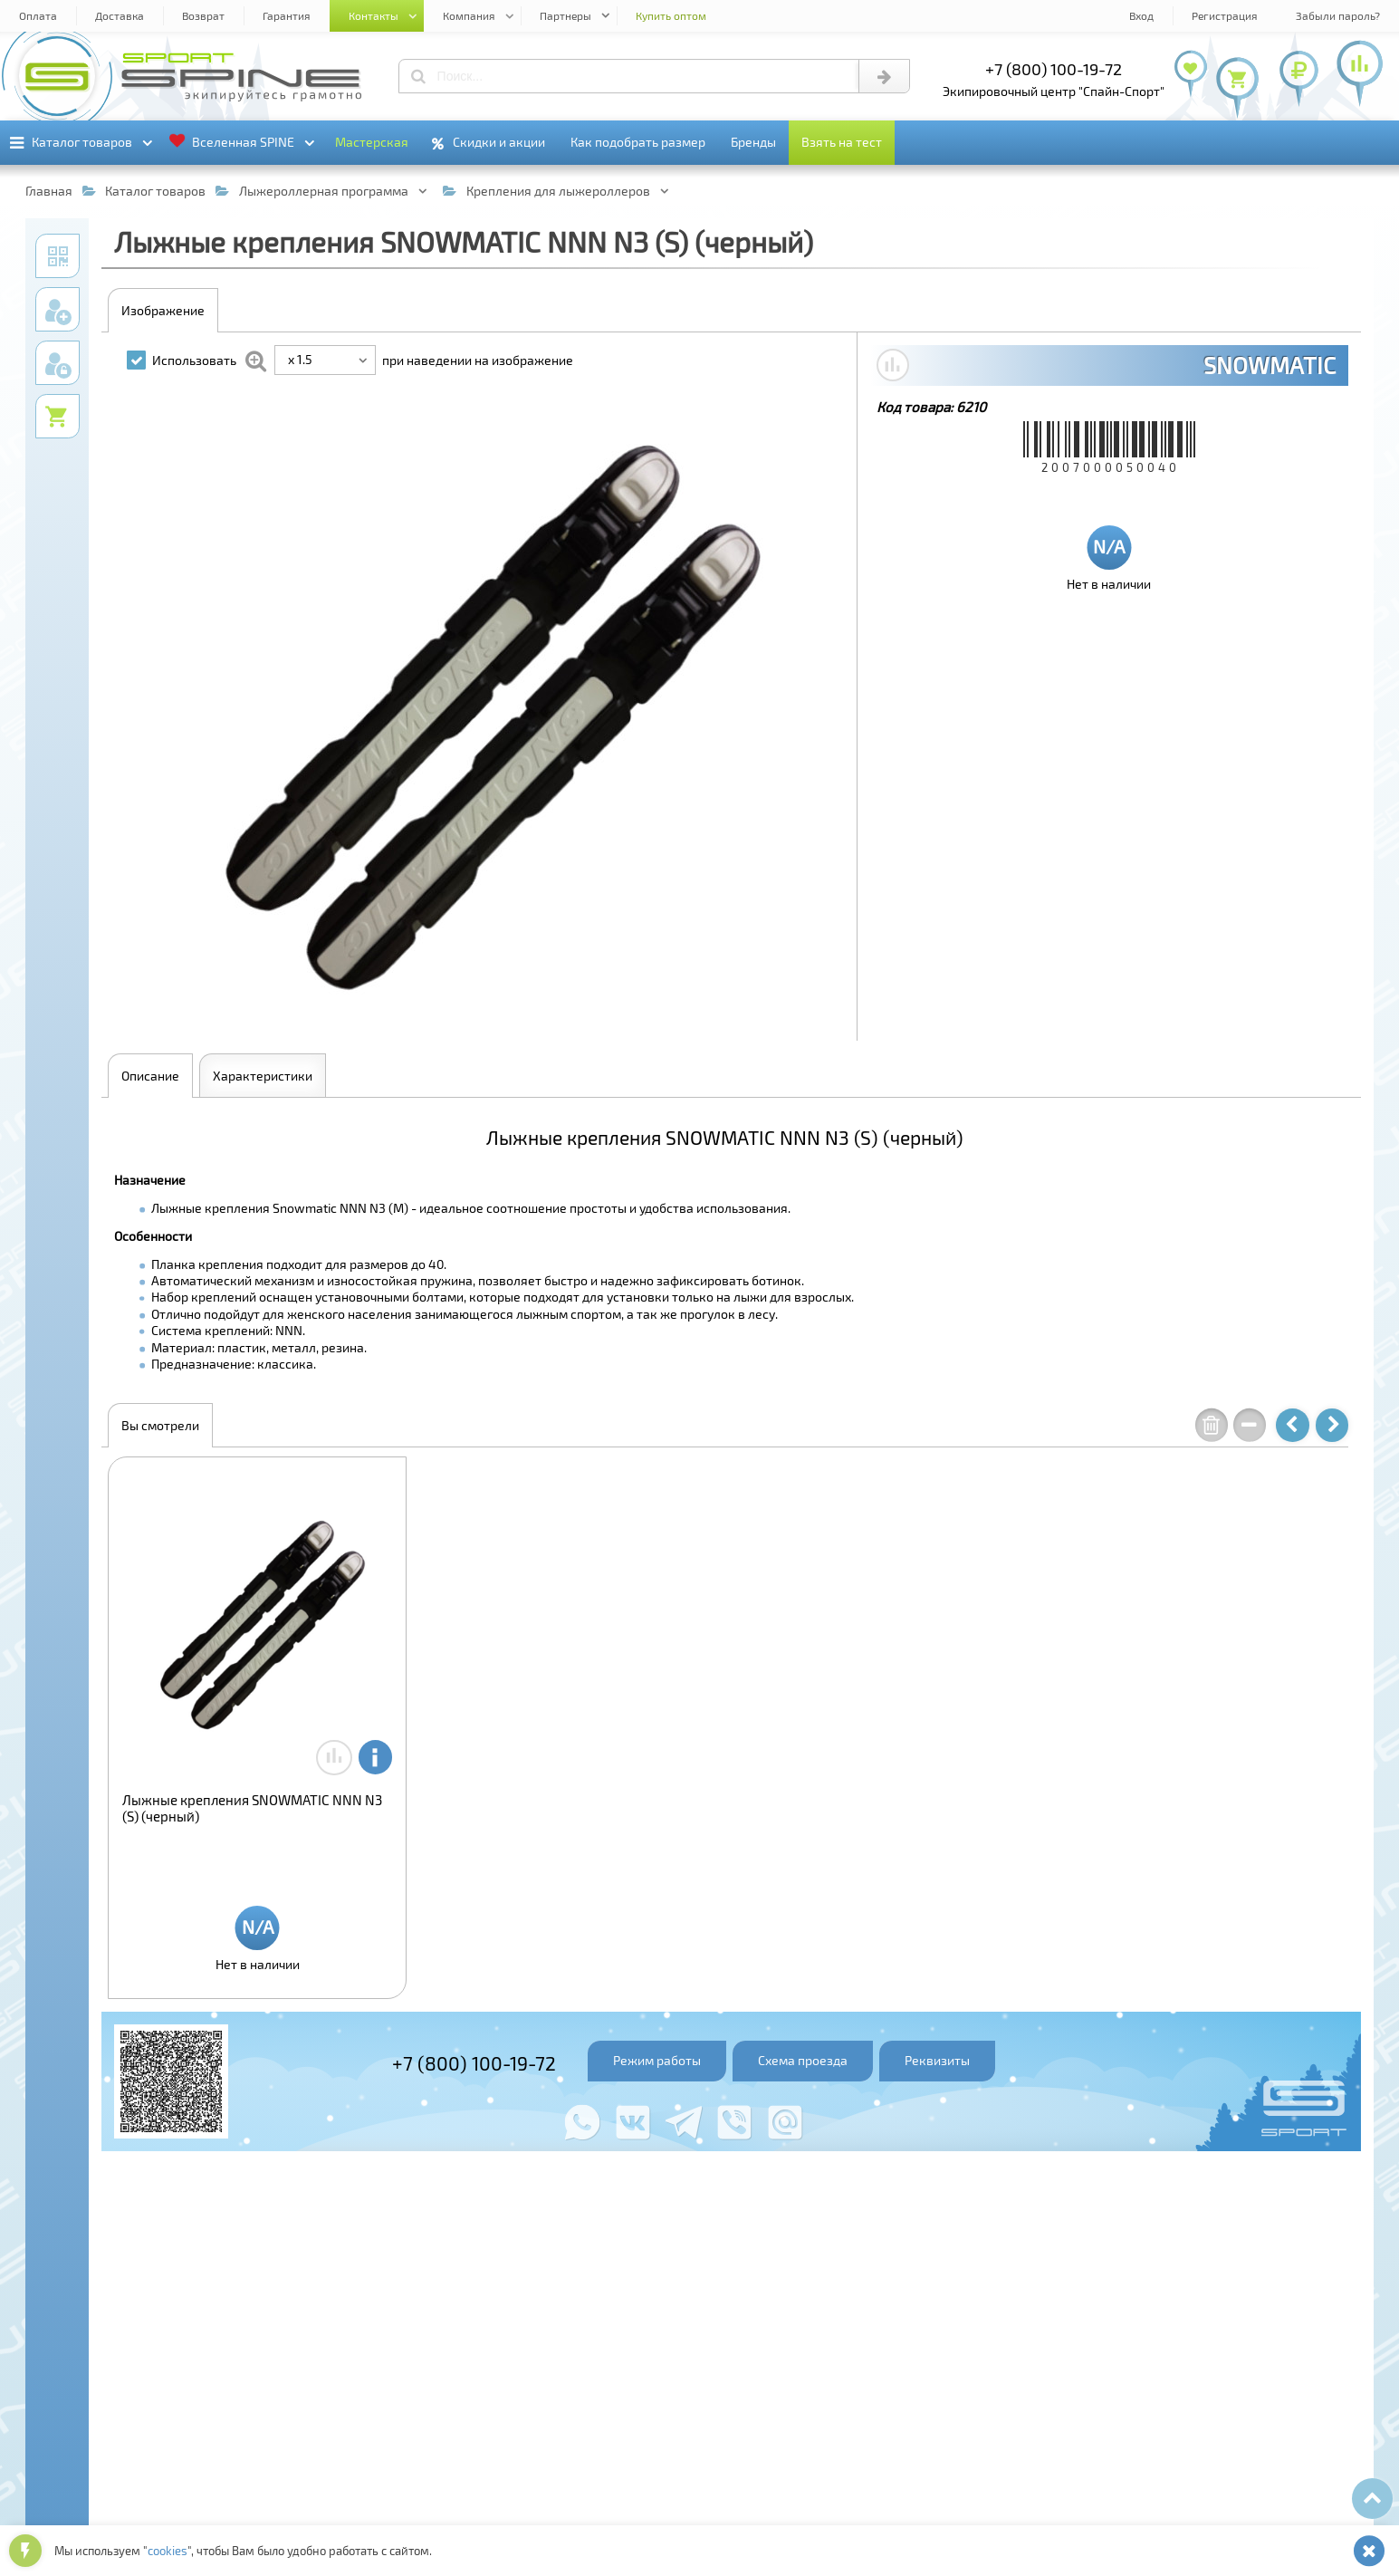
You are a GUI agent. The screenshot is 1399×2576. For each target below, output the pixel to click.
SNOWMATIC (1269, 365)
